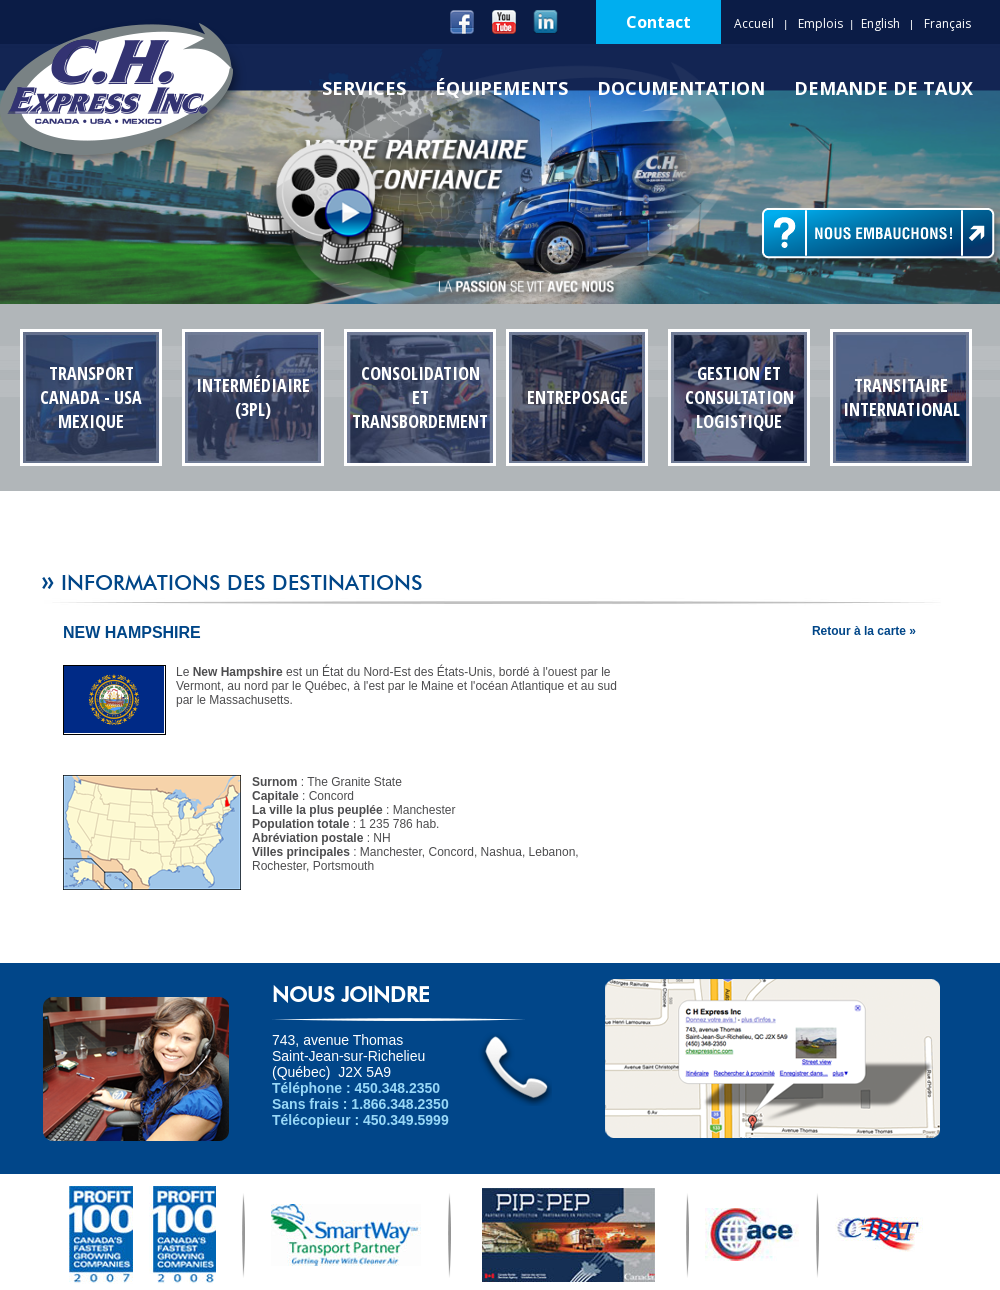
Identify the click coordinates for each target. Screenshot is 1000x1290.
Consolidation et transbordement (420, 397)
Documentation (681, 88)
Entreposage (577, 397)
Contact (658, 22)
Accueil (754, 23)
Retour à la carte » (864, 631)
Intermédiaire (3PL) (253, 397)
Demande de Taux (883, 88)
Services (364, 88)
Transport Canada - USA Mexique (91, 397)
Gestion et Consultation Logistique (739, 397)
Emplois (820, 23)
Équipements (501, 88)
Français (947, 23)
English (880, 23)
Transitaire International (901, 397)
